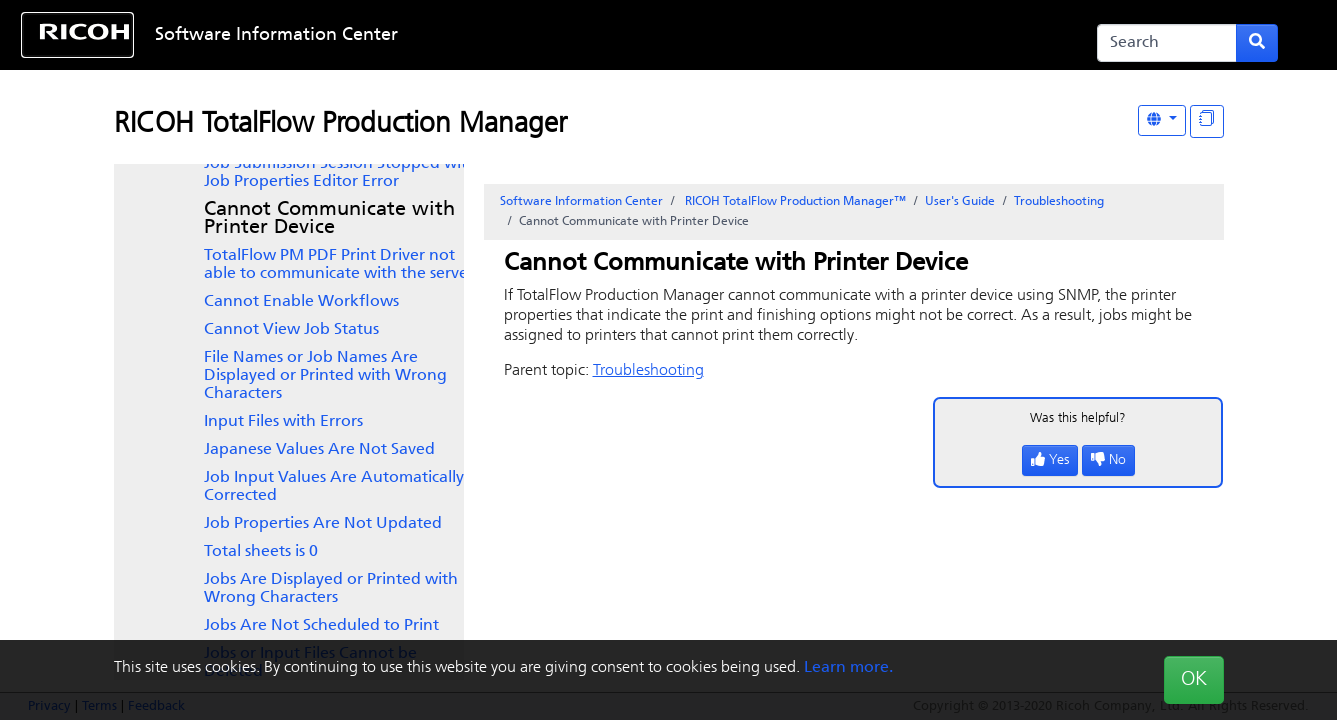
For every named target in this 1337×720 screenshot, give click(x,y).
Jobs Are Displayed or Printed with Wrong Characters (331, 589)
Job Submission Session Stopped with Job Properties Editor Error (340, 173)
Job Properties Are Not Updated (323, 524)
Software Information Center (276, 35)
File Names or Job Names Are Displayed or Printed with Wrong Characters (325, 376)
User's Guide (960, 202)
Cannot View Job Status (291, 330)
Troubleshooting (1059, 202)
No (1108, 460)
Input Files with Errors (283, 422)
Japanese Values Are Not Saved (319, 450)
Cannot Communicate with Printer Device (329, 219)
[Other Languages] (1162, 120)
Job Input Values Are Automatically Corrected (334, 487)
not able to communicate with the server (339, 265)
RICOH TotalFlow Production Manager (340, 125)
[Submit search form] (1257, 43)
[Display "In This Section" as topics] (1207, 121)
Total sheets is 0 (261, 552)
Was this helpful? (1078, 418)
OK (1194, 680)
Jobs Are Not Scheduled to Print (321, 626)
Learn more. (848, 668)
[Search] (1167, 43)
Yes (1050, 460)
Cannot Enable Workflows (301, 302)
